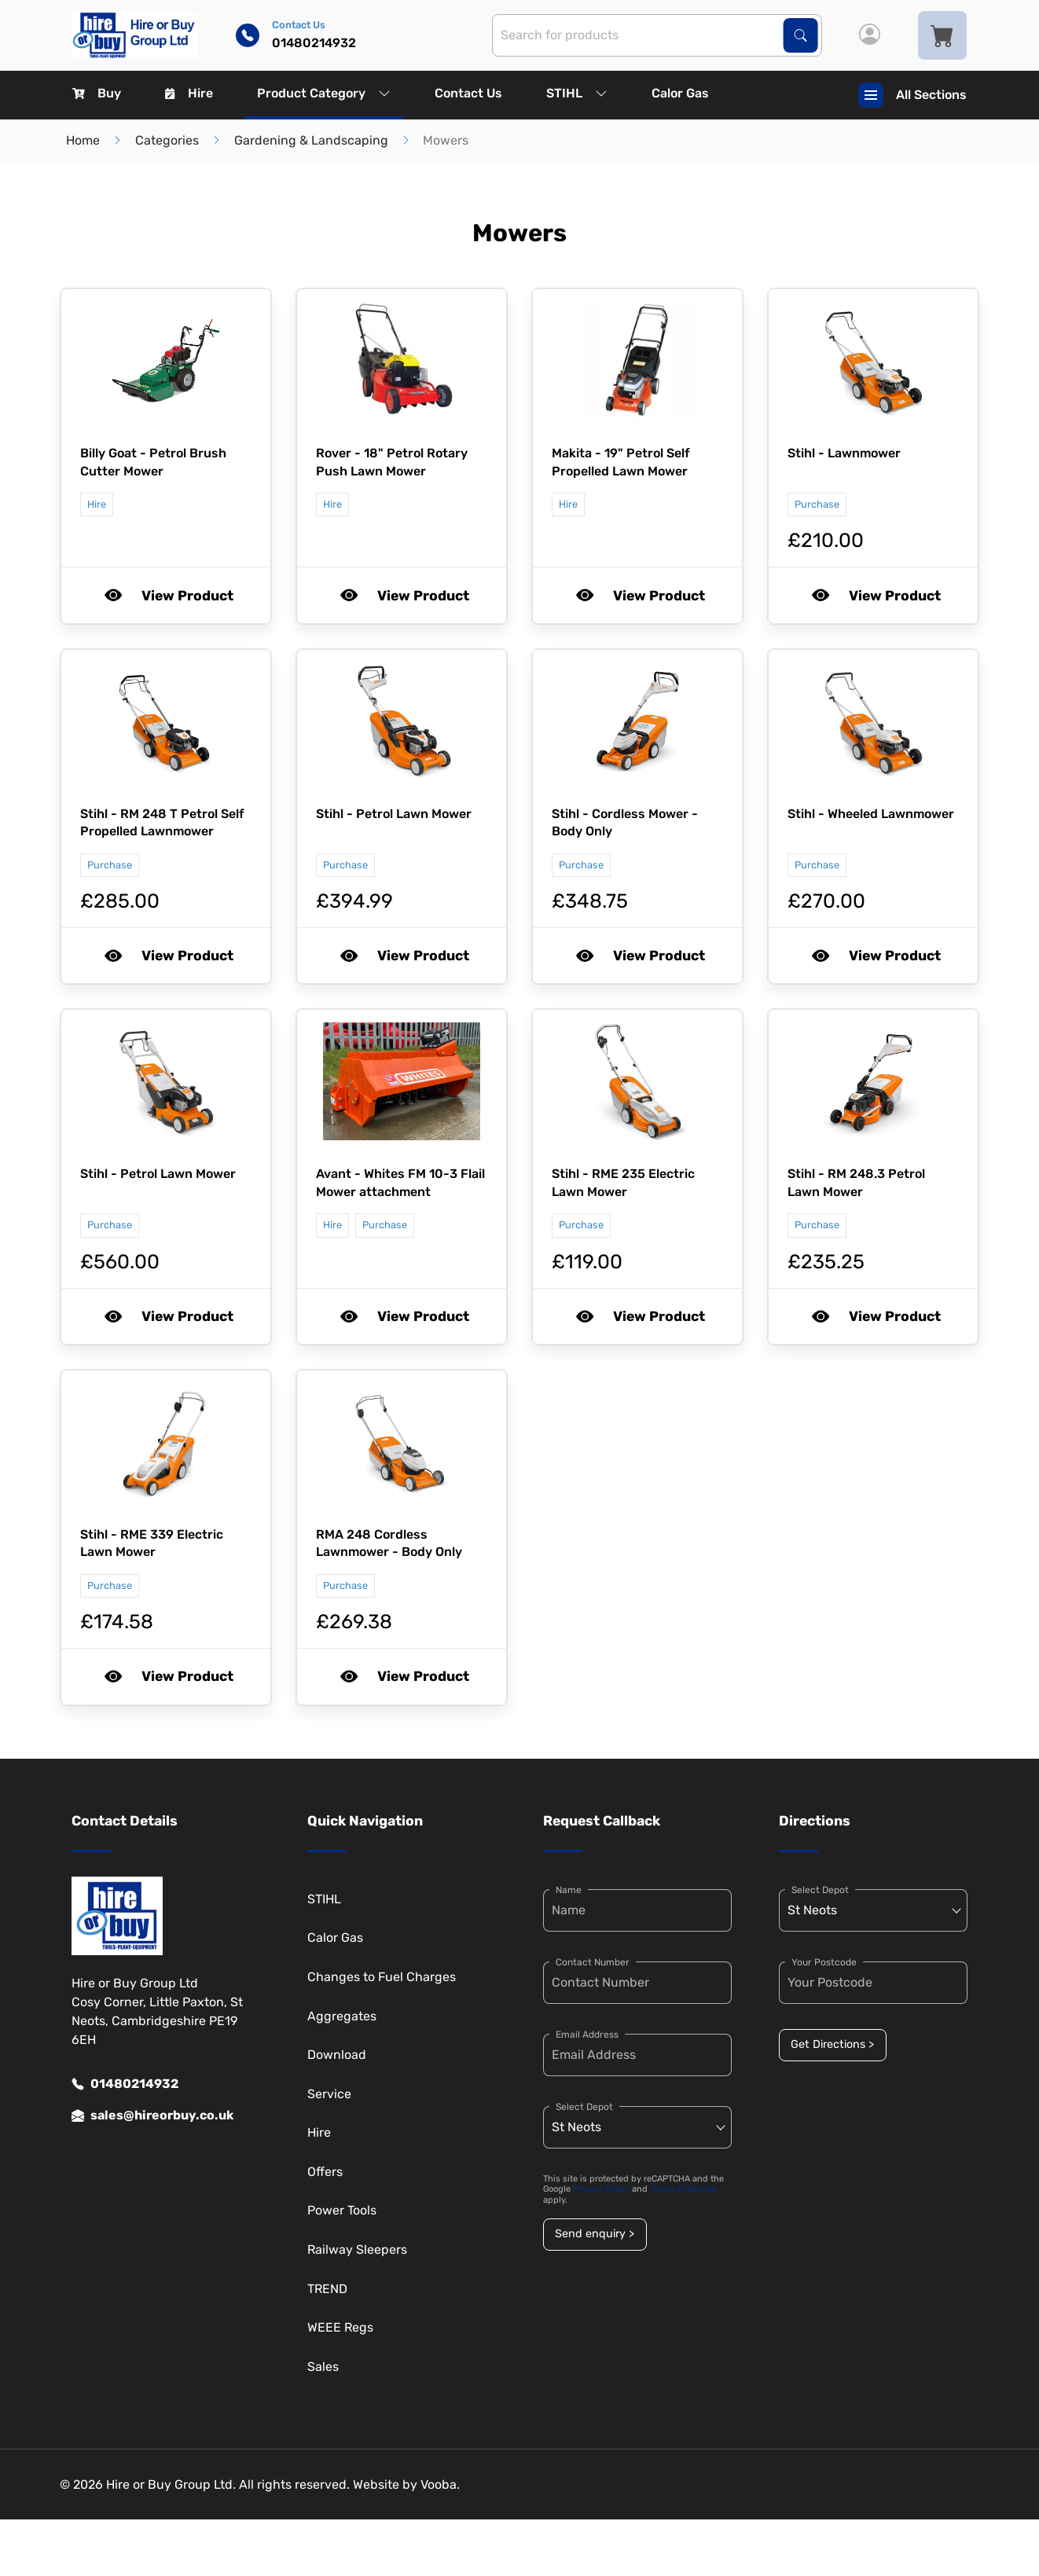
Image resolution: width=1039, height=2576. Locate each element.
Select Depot (584, 2106)
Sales (323, 2366)
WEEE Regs (340, 2327)
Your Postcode (824, 1962)
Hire (189, 93)
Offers (325, 2171)
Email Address (587, 2034)
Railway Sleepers (357, 2249)
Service (329, 2093)
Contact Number (593, 1962)
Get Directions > (832, 2044)
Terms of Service (683, 2189)
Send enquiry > (594, 2233)
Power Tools (341, 2210)
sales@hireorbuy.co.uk (152, 2115)
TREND (327, 2288)
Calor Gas (680, 93)
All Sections (912, 95)
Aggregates (341, 2016)
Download (336, 2054)
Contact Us (468, 93)
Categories (167, 140)
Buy (96, 93)
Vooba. (440, 2484)
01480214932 (125, 2084)
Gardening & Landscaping (311, 140)
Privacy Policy (601, 2189)
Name (569, 1889)
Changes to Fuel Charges (381, 1976)
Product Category (324, 93)
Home (83, 140)
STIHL (577, 93)
